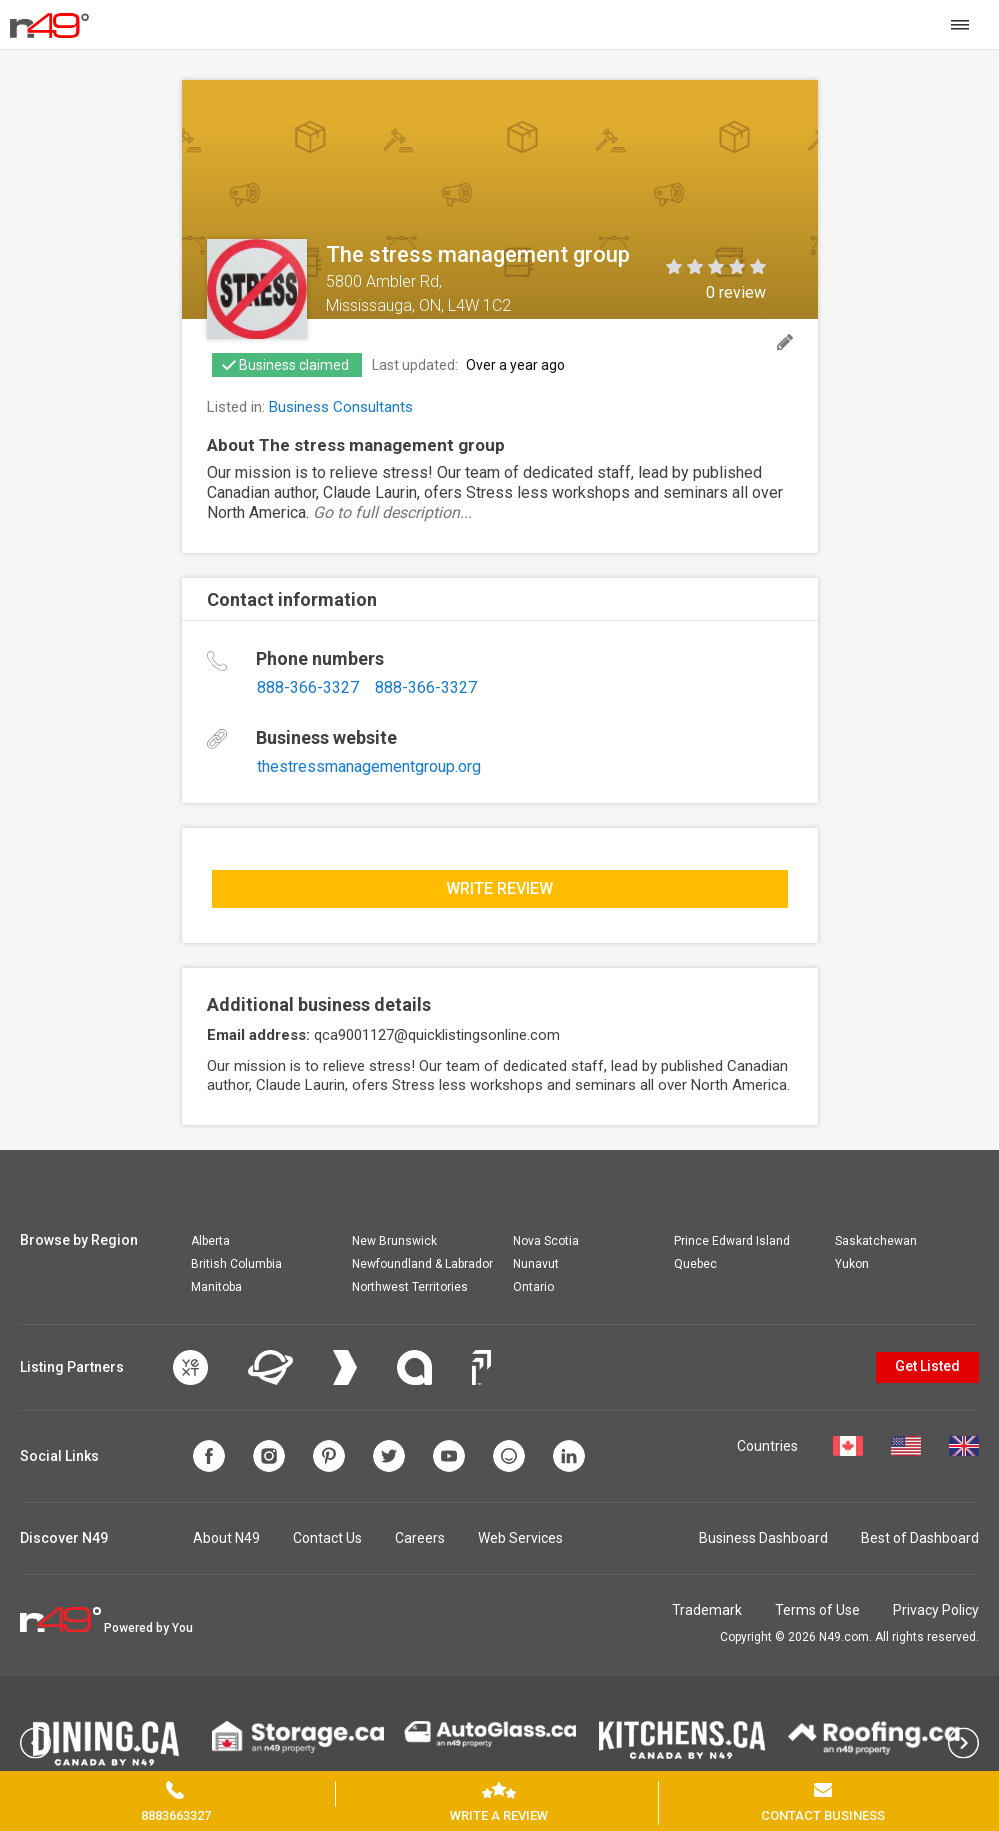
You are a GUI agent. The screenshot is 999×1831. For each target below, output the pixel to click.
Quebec (695, 1264)
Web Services (520, 1538)
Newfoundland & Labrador (422, 1264)
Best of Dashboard (920, 1538)
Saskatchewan (876, 1241)
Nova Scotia (546, 1241)
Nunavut (536, 1264)
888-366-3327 (308, 687)
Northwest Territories (410, 1287)
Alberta (210, 1241)
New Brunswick (394, 1241)
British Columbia (236, 1264)
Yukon (852, 1264)
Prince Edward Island (732, 1241)
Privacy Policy (936, 1610)
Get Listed (927, 1366)
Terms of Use (817, 1610)
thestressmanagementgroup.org (369, 766)
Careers (420, 1538)
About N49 (226, 1538)
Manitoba (216, 1287)
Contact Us (327, 1538)
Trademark (707, 1610)
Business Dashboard (763, 1538)
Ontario (533, 1287)
